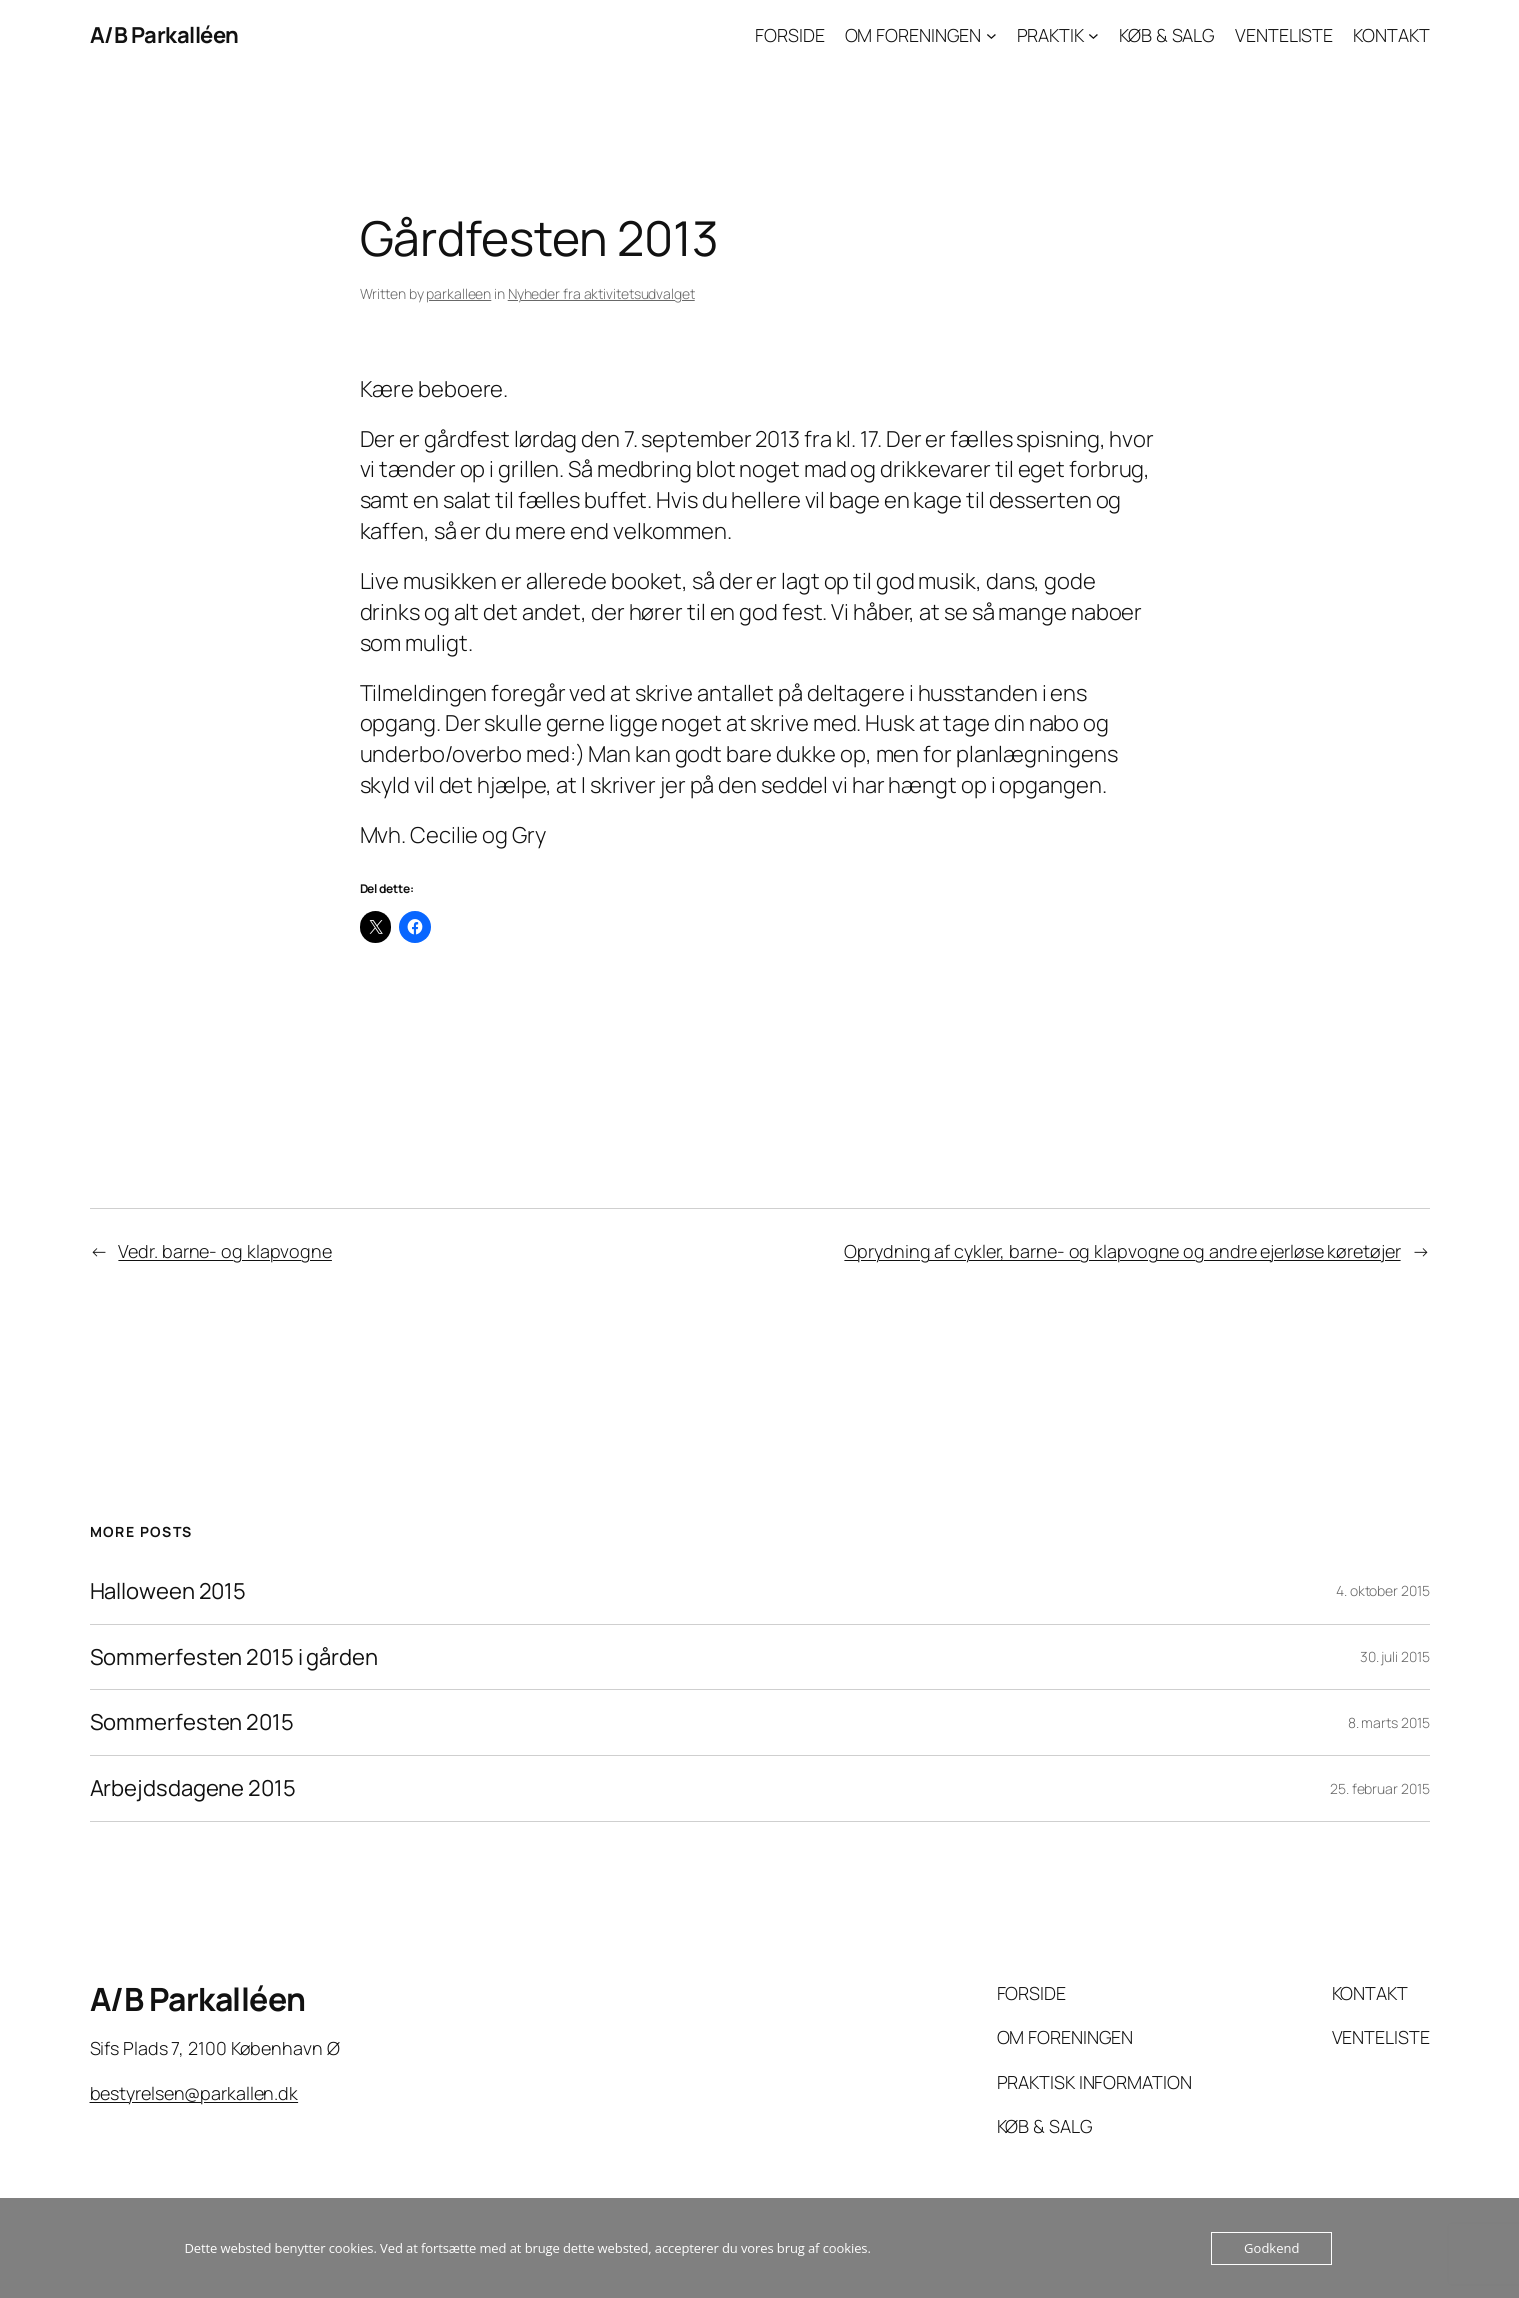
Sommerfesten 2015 (192, 1722)
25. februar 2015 (1379, 1788)
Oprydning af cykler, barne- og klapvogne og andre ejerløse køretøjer (1122, 1251)
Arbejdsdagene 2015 (193, 1788)
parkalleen (458, 293)
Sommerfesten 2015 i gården (234, 1657)
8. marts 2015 (1389, 1722)
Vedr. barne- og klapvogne (225, 1251)
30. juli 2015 (1395, 1656)
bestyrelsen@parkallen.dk (194, 2093)
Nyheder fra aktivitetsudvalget (601, 293)
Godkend (1271, 2248)
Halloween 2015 (168, 1591)
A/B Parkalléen (164, 35)
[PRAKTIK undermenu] (1093, 35)
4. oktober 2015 (1383, 1590)
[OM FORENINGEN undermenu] (991, 35)
